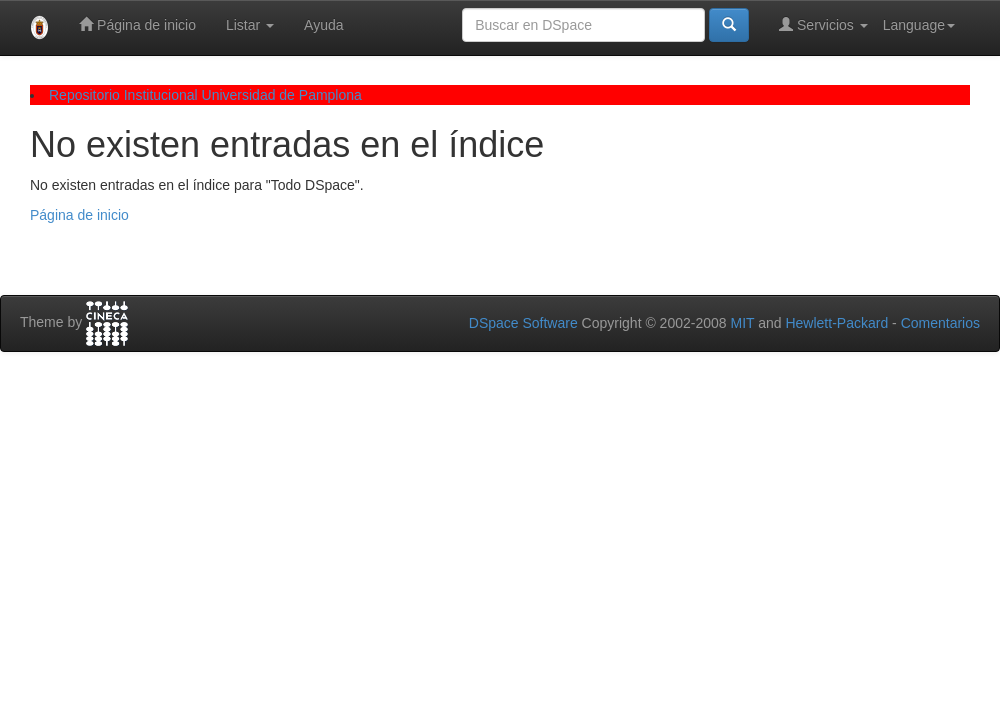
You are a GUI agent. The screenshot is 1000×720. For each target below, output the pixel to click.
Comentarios (940, 323)
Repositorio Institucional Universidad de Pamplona (205, 95)
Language (919, 25)
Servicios (823, 24)
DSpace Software (523, 323)
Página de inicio (137, 24)
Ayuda (323, 25)
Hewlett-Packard (836, 323)
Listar (250, 25)
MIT (742, 323)
